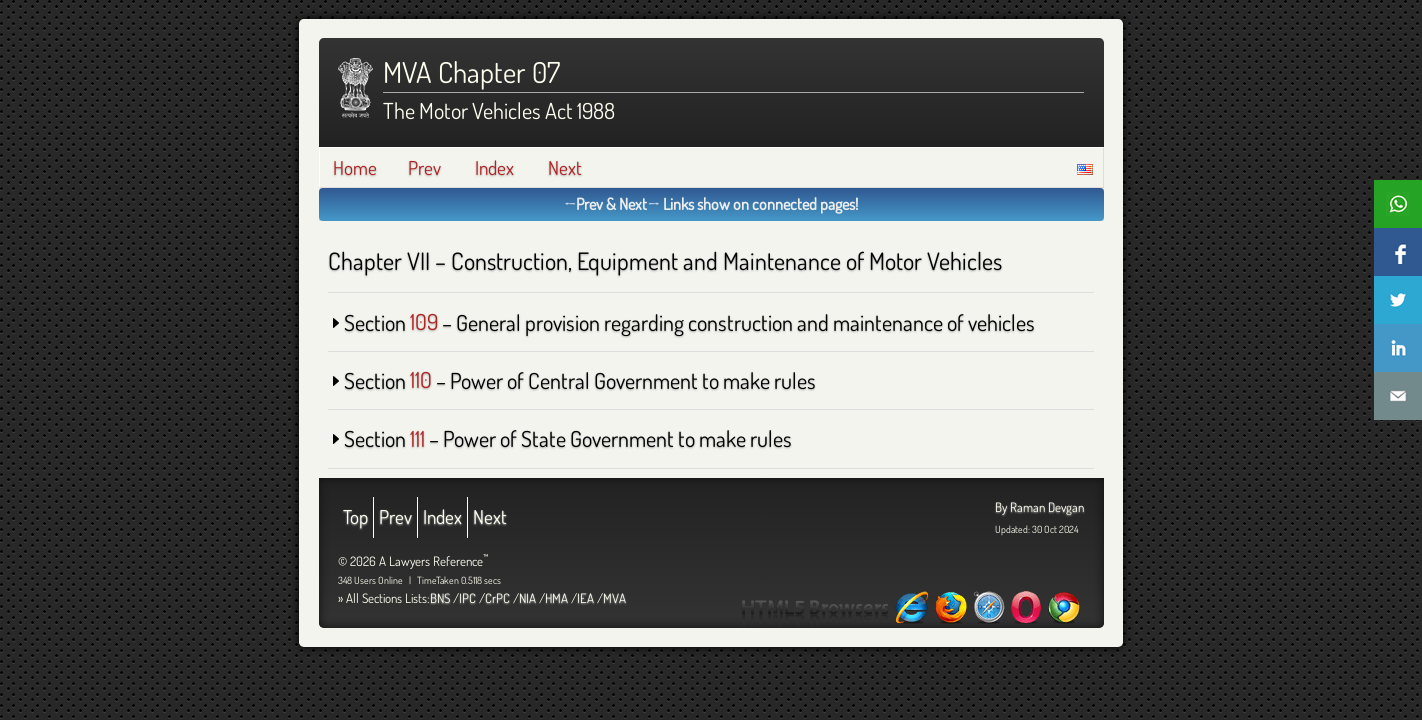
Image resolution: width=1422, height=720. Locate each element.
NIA (527, 598)
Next (565, 167)
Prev (424, 167)
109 (424, 322)
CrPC (497, 598)
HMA (556, 598)
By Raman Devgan (1039, 507)
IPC (467, 598)
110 (421, 380)
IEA (585, 598)
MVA (614, 598)
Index (494, 167)
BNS (440, 598)
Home (355, 167)
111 (417, 438)
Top (355, 516)
